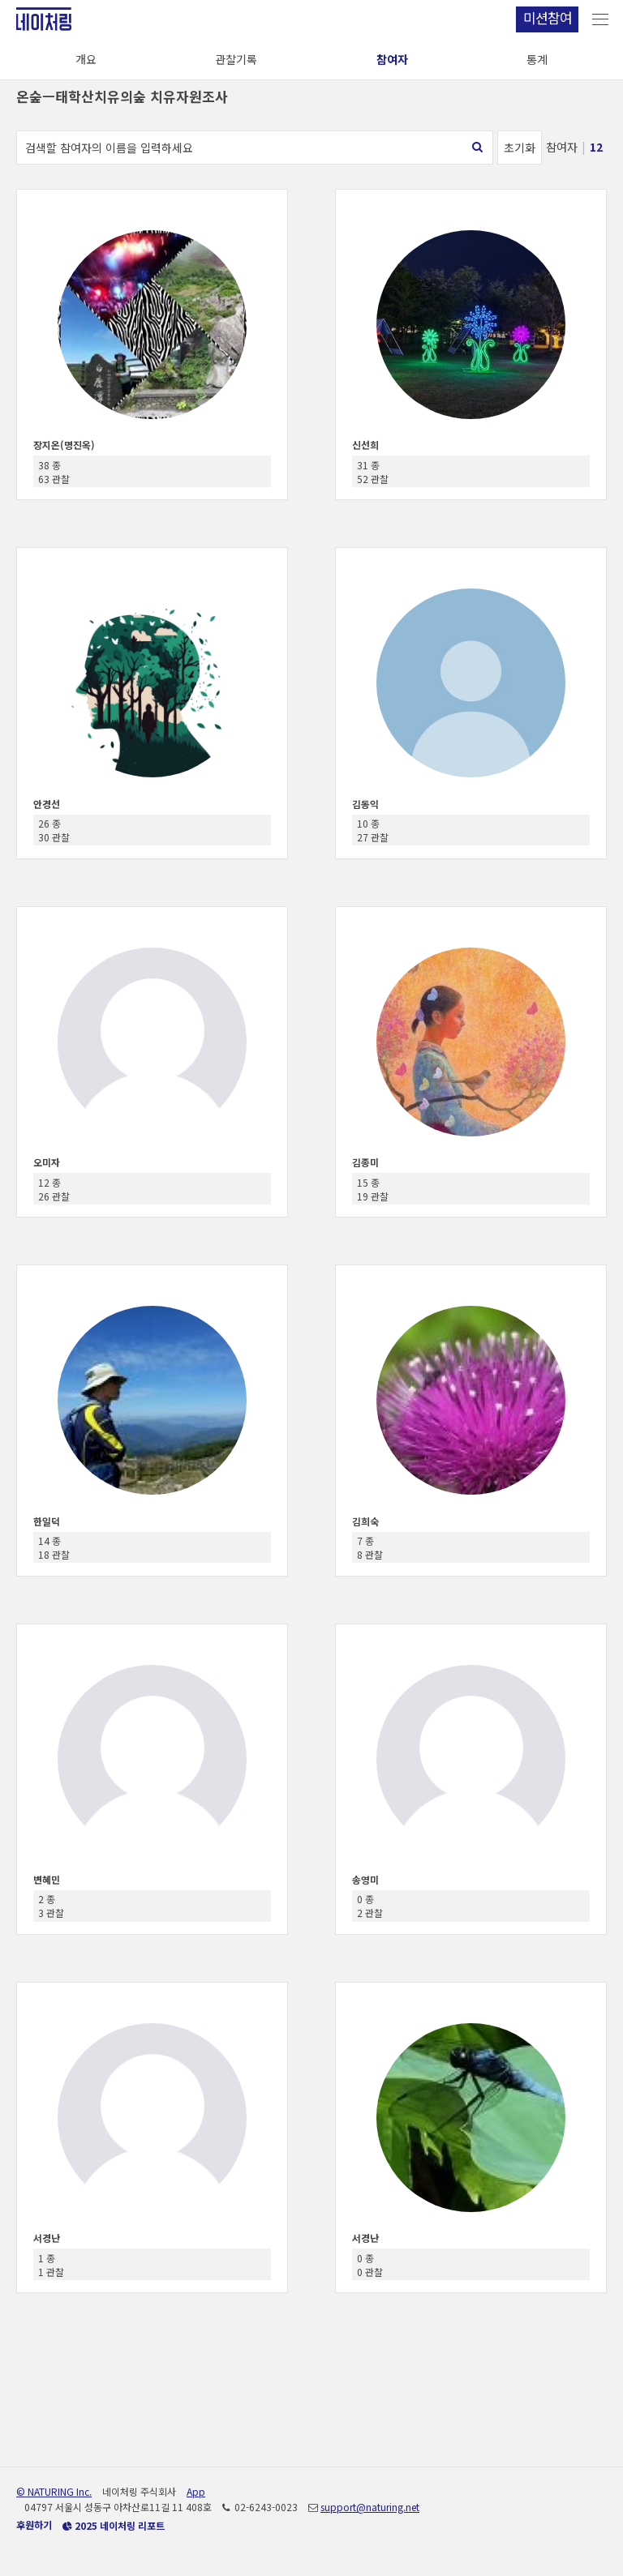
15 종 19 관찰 (373, 1189)
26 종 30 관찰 (54, 830)
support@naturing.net (369, 2507)
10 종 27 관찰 (373, 830)
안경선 (46, 804)
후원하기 (34, 2524)
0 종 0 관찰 (370, 2265)
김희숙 (365, 1521)
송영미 (365, 1879)
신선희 (365, 444)
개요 (86, 59)
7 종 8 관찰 (370, 1547)
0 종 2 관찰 (370, 1905)
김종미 (365, 1162)
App (196, 2491)
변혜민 (46, 1879)
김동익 (365, 804)
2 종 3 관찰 (51, 1905)
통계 (537, 59)
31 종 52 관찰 (373, 472)
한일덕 (46, 1521)
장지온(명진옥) (64, 444)
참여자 (392, 59)
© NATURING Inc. (54, 2491)
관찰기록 (236, 59)
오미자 (46, 1162)
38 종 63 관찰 (54, 472)
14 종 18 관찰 (54, 1547)
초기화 (519, 147)
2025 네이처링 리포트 (113, 2525)
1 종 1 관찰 (51, 2265)
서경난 (46, 2237)
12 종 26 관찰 (54, 1189)
